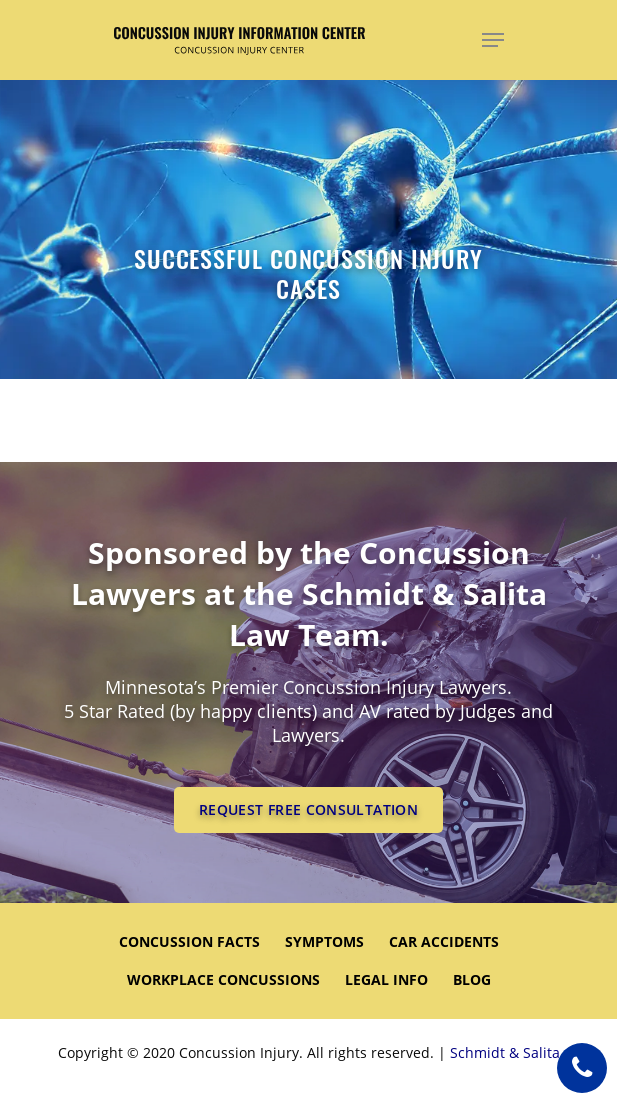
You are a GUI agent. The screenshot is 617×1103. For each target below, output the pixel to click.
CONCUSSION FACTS (189, 941)
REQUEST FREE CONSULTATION (308, 809)
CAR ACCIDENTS (444, 941)
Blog (472, 979)
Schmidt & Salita (505, 1052)
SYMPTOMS (324, 941)
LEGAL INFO (386, 979)
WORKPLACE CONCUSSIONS (223, 979)
